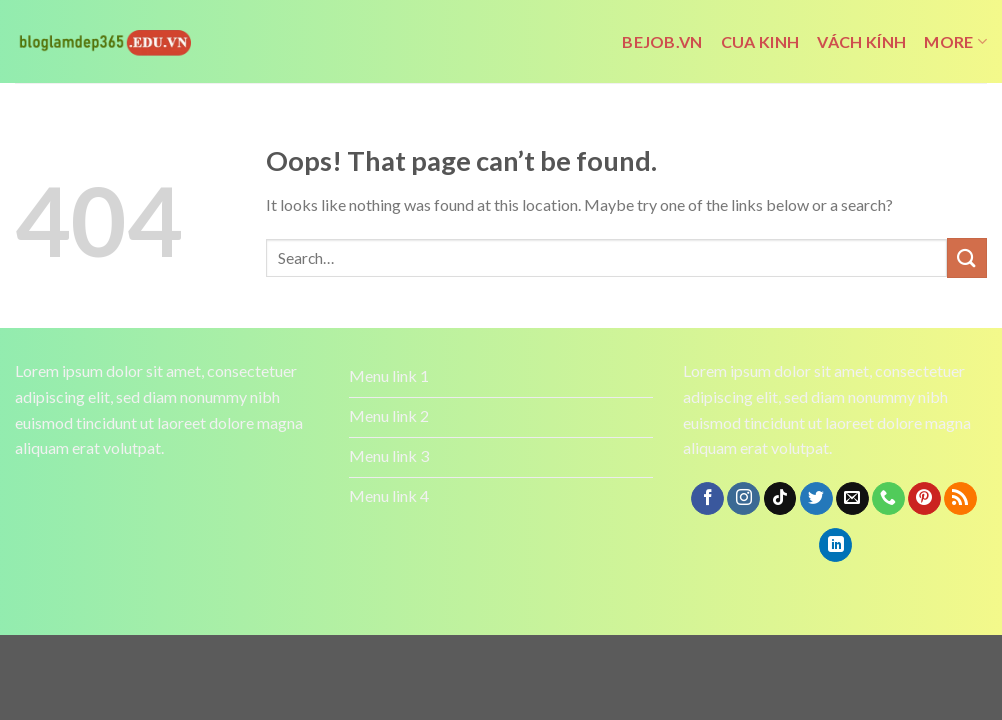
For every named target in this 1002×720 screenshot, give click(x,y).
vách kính (861, 41)
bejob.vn (662, 41)
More (955, 42)
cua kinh (760, 41)
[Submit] (967, 257)
